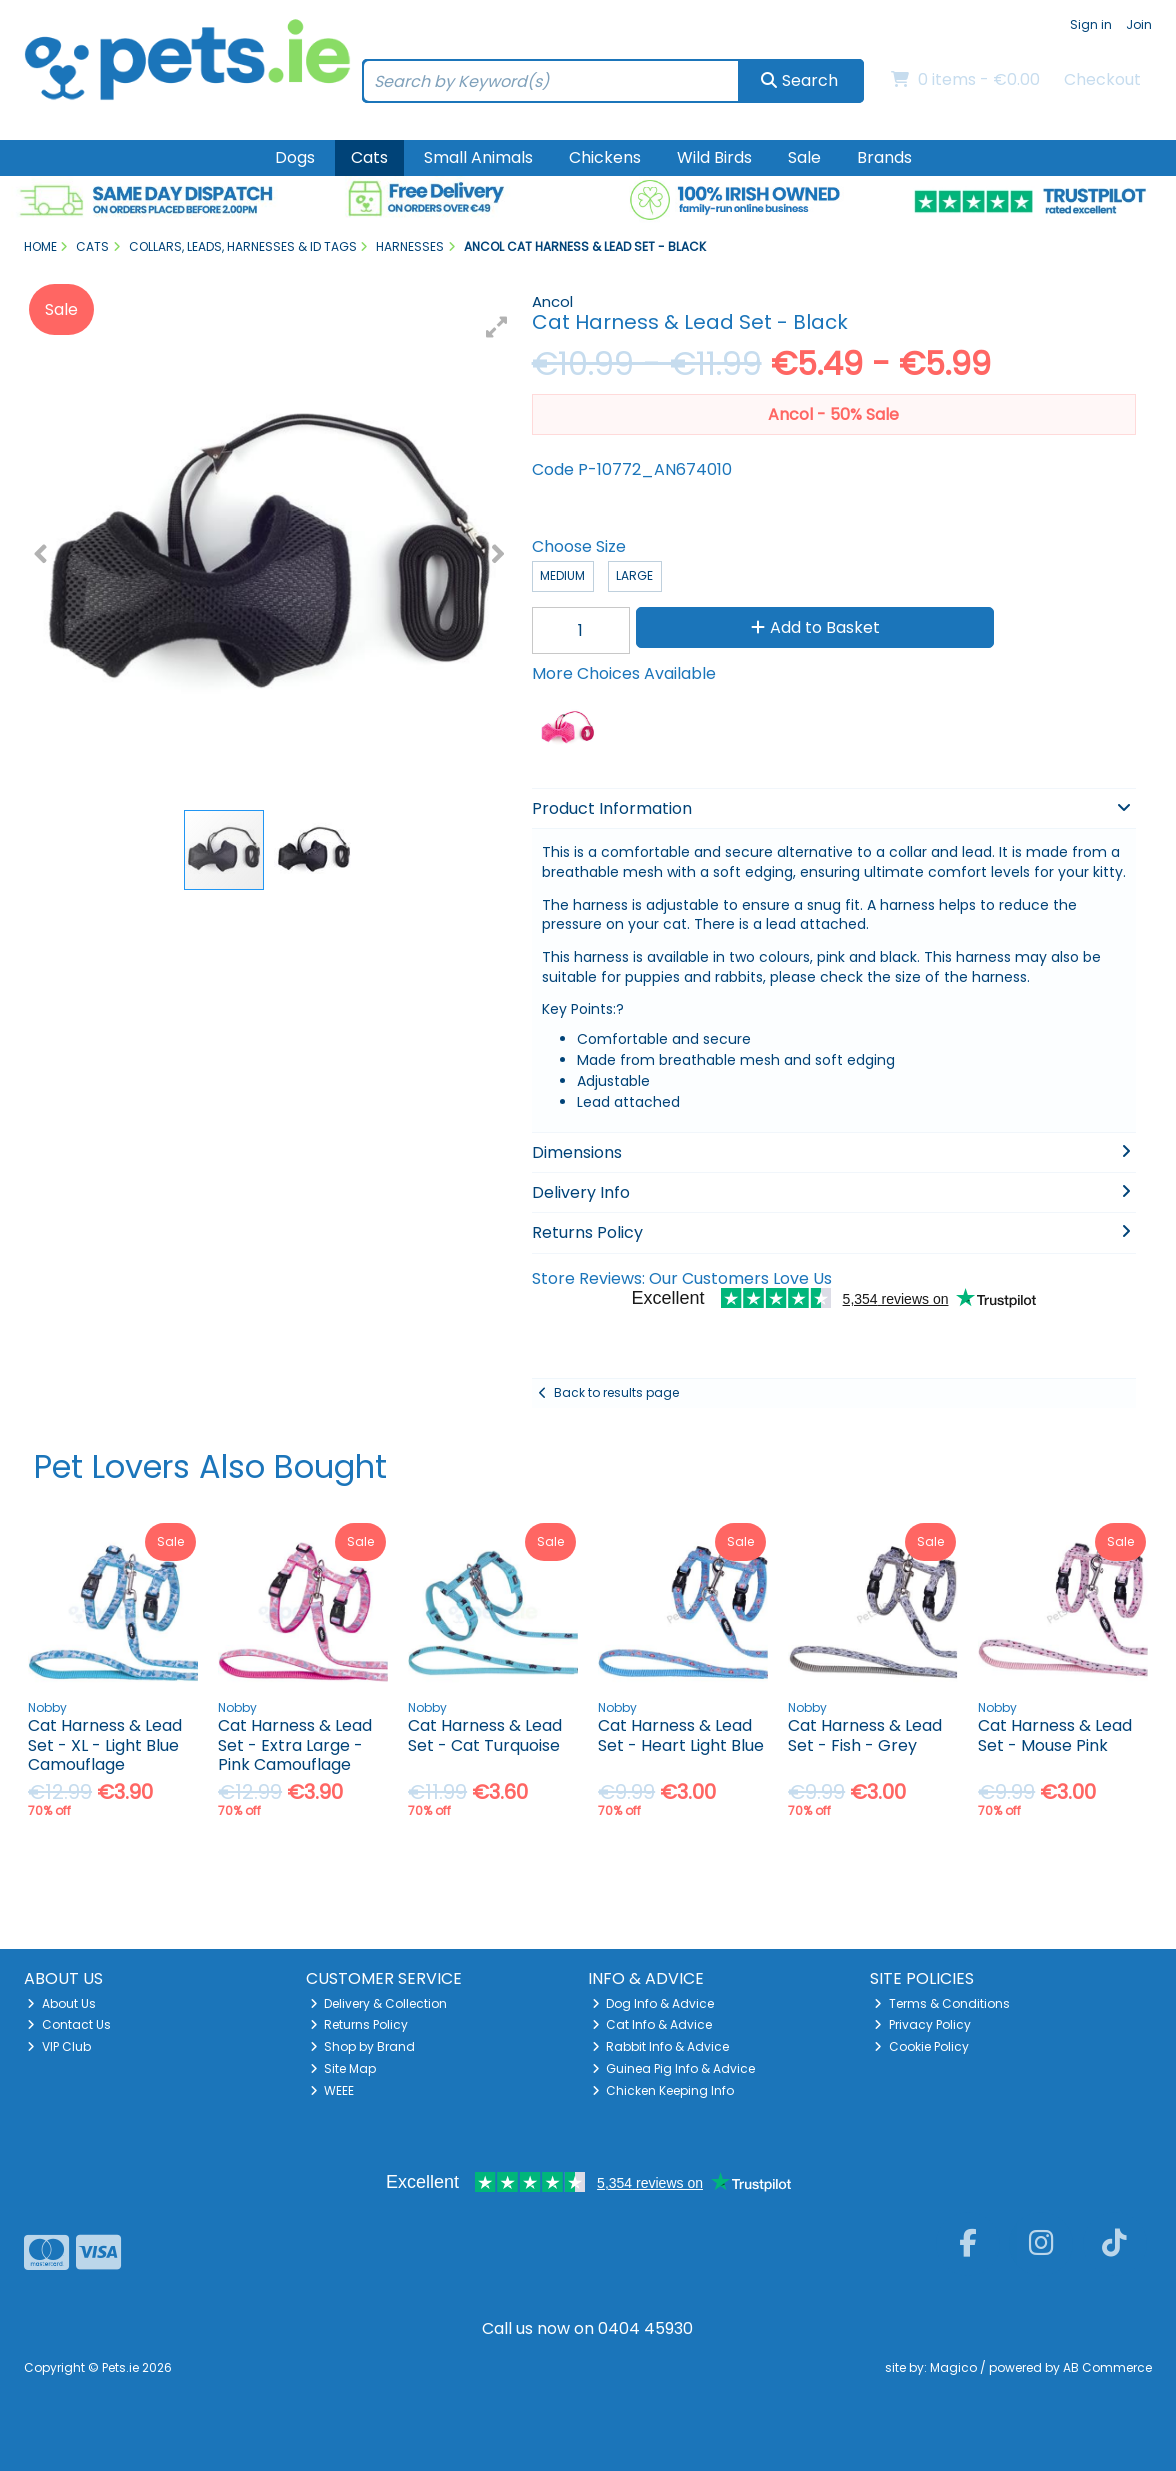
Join (1139, 24)
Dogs (295, 157)
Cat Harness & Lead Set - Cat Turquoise (485, 1735)
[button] (497, 327)
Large (634, 575)
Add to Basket (815, 627)
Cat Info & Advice (652, 2024)
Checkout (1102, 79)
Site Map (343, 2068)
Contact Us (69, 2024)
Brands (884, 157)
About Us (61, 2003)
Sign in (1091, 24)
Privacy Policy (922, 2024)
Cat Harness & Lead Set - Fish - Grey (865, 1735)
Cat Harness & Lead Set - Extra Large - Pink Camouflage (295, 1744)
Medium (562, 575)
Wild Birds (714, 157)
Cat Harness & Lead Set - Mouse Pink (1055, 1735)
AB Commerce (1107, 2367)
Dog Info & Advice (653, 2003)
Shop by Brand (363, 2046)
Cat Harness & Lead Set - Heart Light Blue (681, 1735)
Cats (369, 157)
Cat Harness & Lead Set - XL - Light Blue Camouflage (105, 1744)
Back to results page (616, 1392)
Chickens (605, 157)
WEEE (332, 2090)
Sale (804, 157)
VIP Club (59, 2046)
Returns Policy (359, 2024)
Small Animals (478, 157)
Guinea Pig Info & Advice (674, 2068)
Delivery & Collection (379, 2003)
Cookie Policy (921, 2046)
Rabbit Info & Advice (661, 2046)
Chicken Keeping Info (663, 2090)
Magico (953, 2367)
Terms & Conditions (942, 2003)
